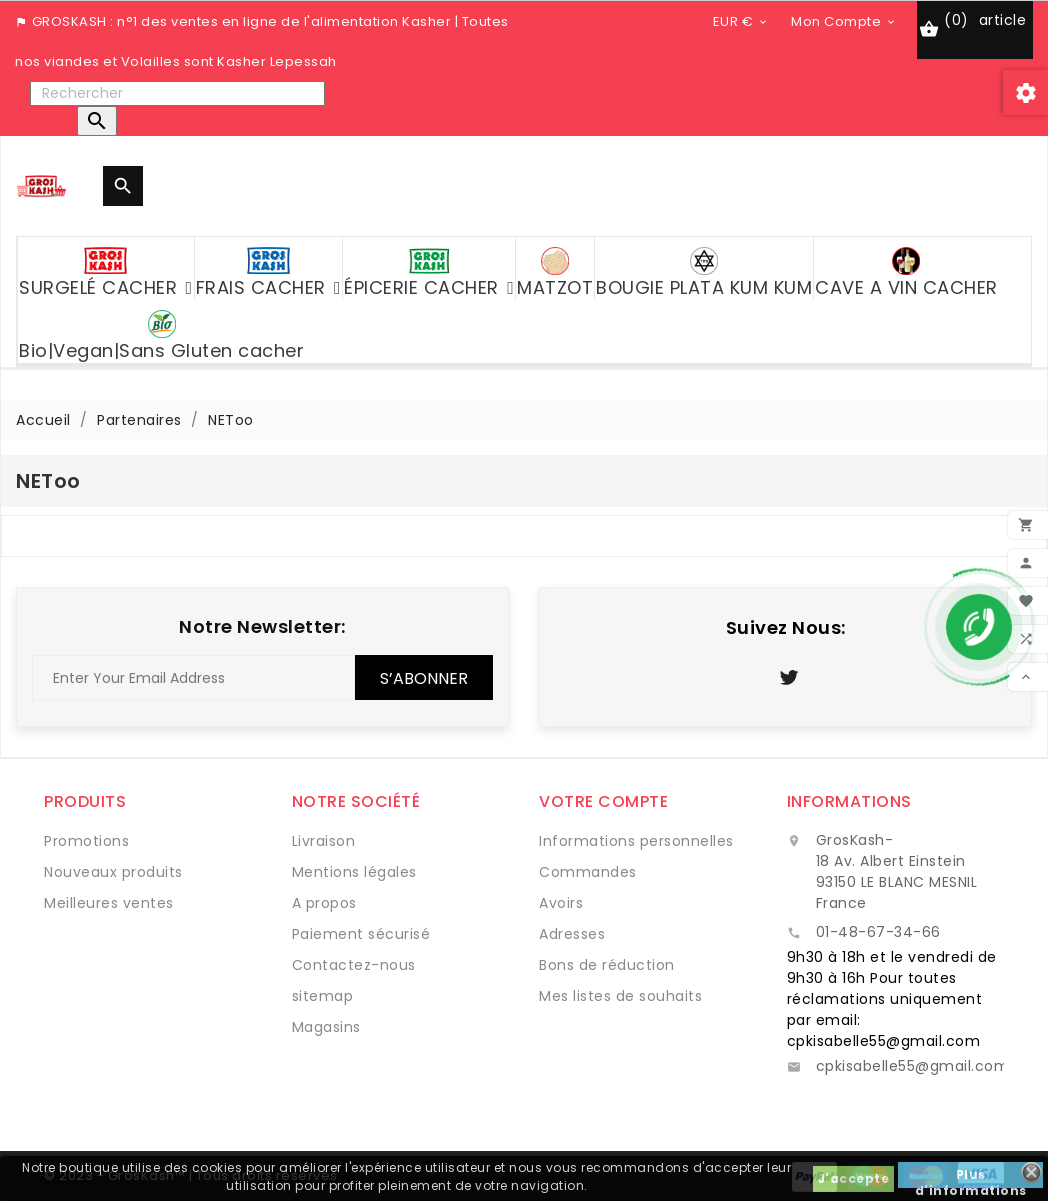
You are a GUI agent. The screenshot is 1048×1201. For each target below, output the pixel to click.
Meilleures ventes (109, 903)
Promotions (86, 841)
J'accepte (854, 1178)
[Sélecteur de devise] (741, 21)
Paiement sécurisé (361, 934)
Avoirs (561, 903)
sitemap (323, 996)
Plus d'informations (971, 1177)
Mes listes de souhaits (620, 996)
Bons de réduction (607, 965)
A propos (324, 903)
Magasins (326, 1027)
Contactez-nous (354, 965)
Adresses (572, 934)
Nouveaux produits (113, 872)
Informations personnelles (636, 841)
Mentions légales (354, 872)
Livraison (324, 841)
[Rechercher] (177, 93)
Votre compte (603, 801)
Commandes (588, 872)
